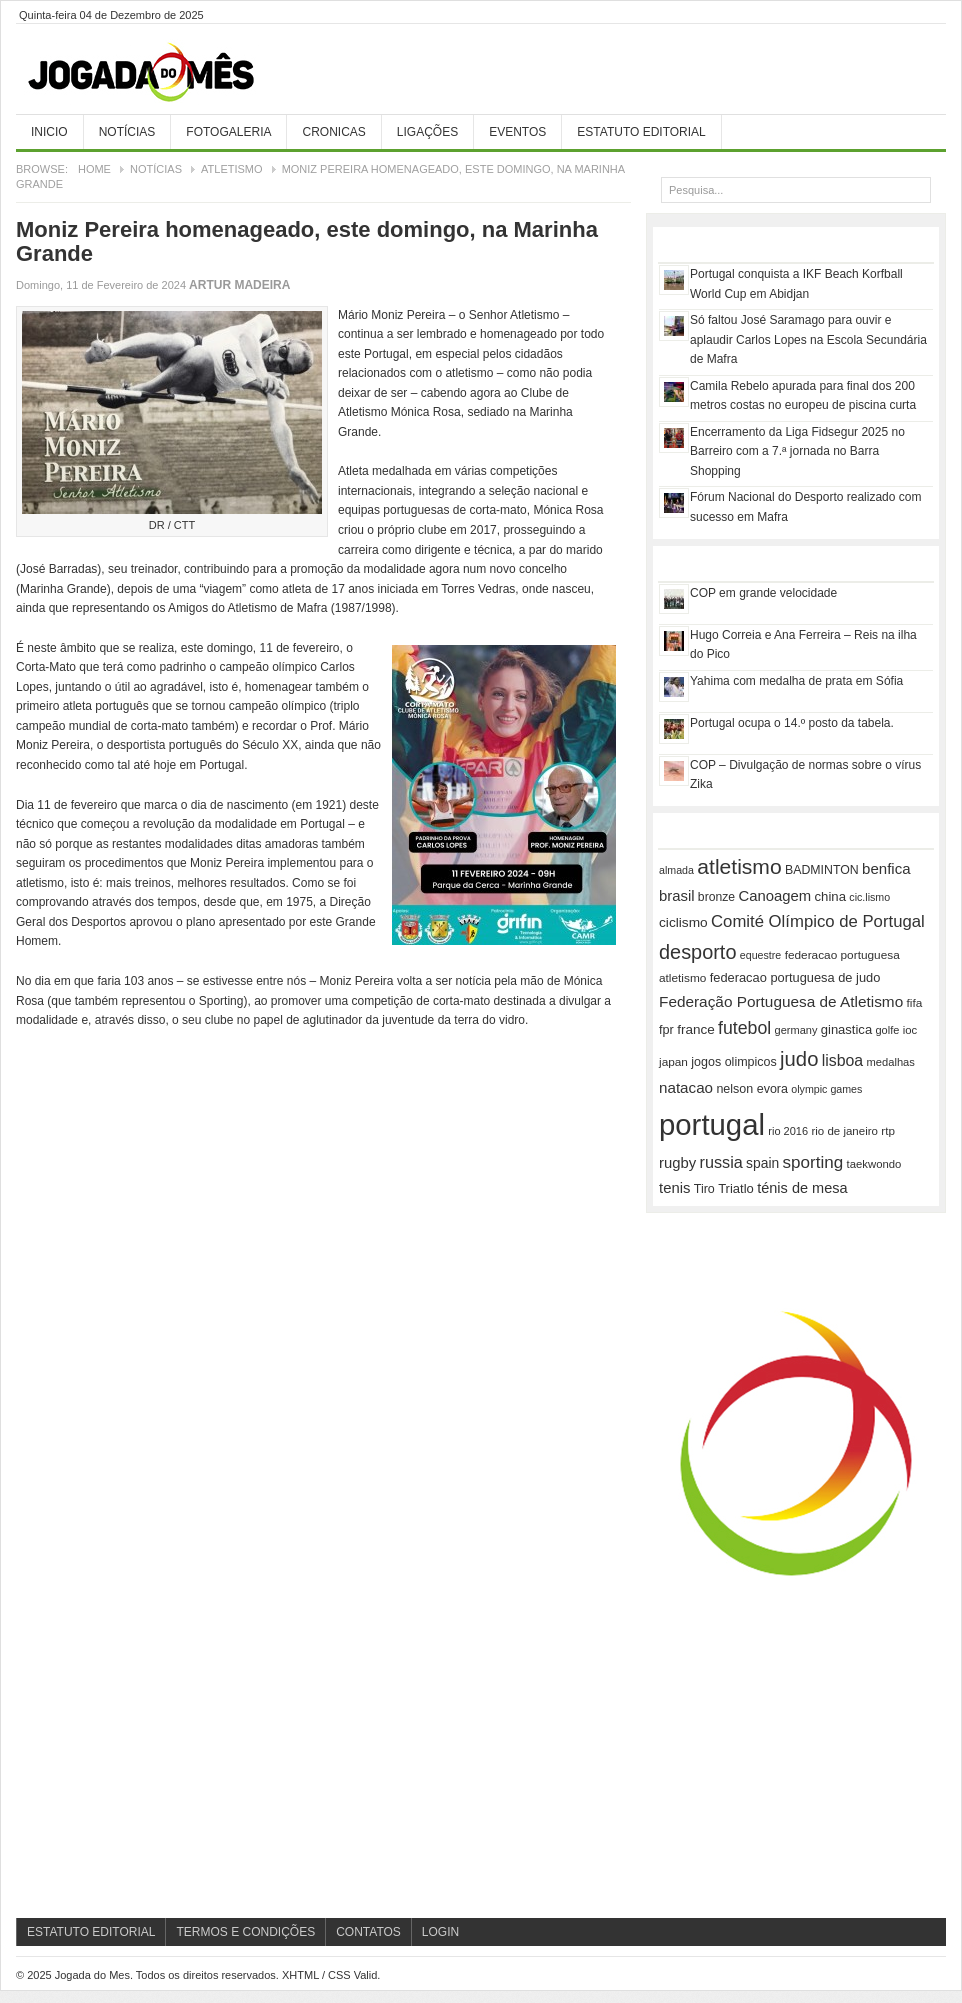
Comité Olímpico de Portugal (818, 921)
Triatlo (736, 1188)
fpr (666, 1030)
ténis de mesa (802, 1188)
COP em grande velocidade (763, 593)
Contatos (368, 1932)
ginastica (846, 1029)
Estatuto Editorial (641, 132)
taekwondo (874, 1164)
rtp (888, 1130)
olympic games (826, 1089)
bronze (716, 897)
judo (799, 1059)
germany (796, 1030)
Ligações (427, 132)
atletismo (739, 866)
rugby (677, 1163)
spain (762, 1163)
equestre (760, 955)
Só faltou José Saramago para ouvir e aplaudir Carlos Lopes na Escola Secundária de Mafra (808, 339)
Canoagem (774, 896)
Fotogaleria (228, 132)
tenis (674, 1188)
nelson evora (752, 1089)
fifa (915, 1003)
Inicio (49, 132)
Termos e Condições (245, 1932)
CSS (339, 1975)
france (696, 1029)
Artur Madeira (239, 285)
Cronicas (333, 132)
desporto (697, 952)
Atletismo (232, 169)
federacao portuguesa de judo (795, 977)
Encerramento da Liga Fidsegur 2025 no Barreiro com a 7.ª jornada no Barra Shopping (797, 451)
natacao (686, 1087)
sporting (813, 1162)
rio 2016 (788, 1131)
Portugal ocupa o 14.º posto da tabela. (792, 723)
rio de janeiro (844, 1131)
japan (673, 1062)
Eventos (517, 132)
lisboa (842, 1060)
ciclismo (683, 922)
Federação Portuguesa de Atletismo (781, 1001)
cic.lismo (869, 897)
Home (94, 169)
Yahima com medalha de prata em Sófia (796, 681)
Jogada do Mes (166, 73)
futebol (744, 1028)
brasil (677, 896)
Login (440, 1932)
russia (721, 1162)
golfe (887, 1030)
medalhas (891, 1062)
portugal (712, 1124)
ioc (910, 1030)
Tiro (704, 1189)
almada (676, 870)
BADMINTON (822, 870)
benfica (886, 868)
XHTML (300, 1975)
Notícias (127, 132)
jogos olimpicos (733, 1062)
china (830, 896)
